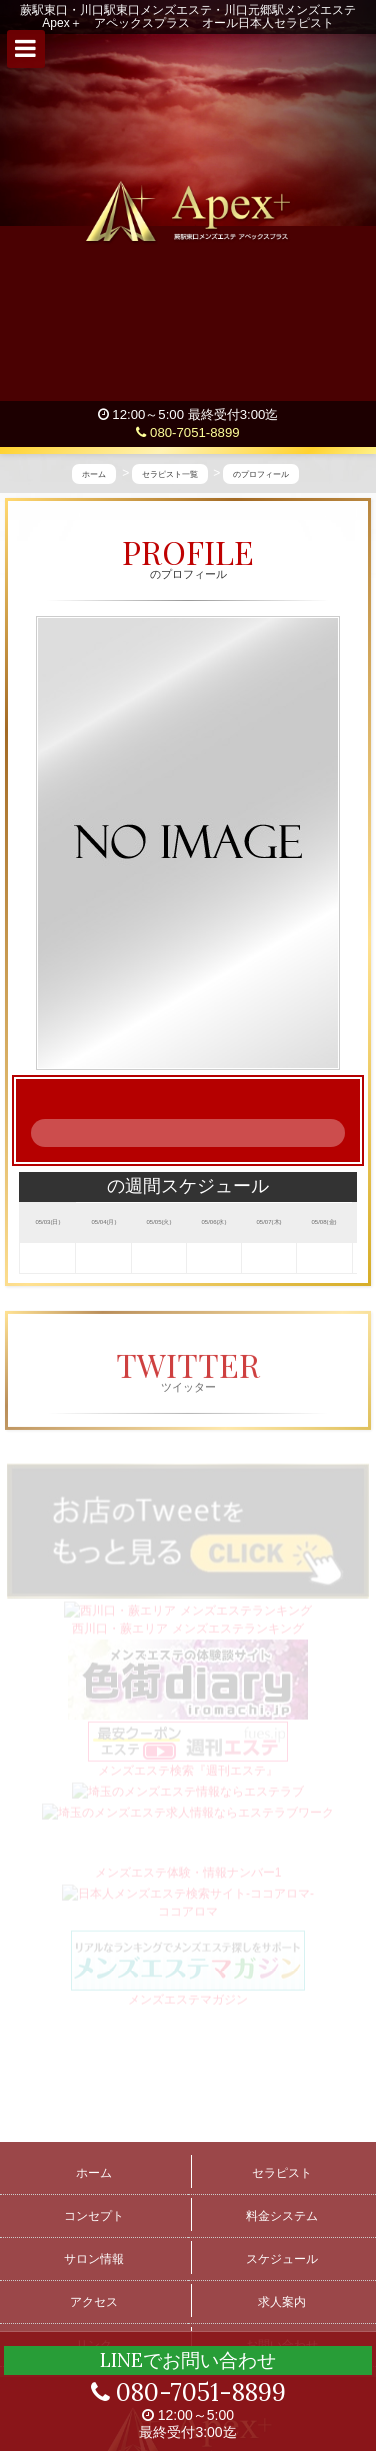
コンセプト (94, 2216)
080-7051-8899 (187, 432)
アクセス (94, 2302)
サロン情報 (94, 2259)
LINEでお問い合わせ (188, 2360)
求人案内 (282, 2302)
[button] (26, 49)
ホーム (94, 2173)
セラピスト (282, 2173)
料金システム (282, 2216)
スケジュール (282, 2259)
